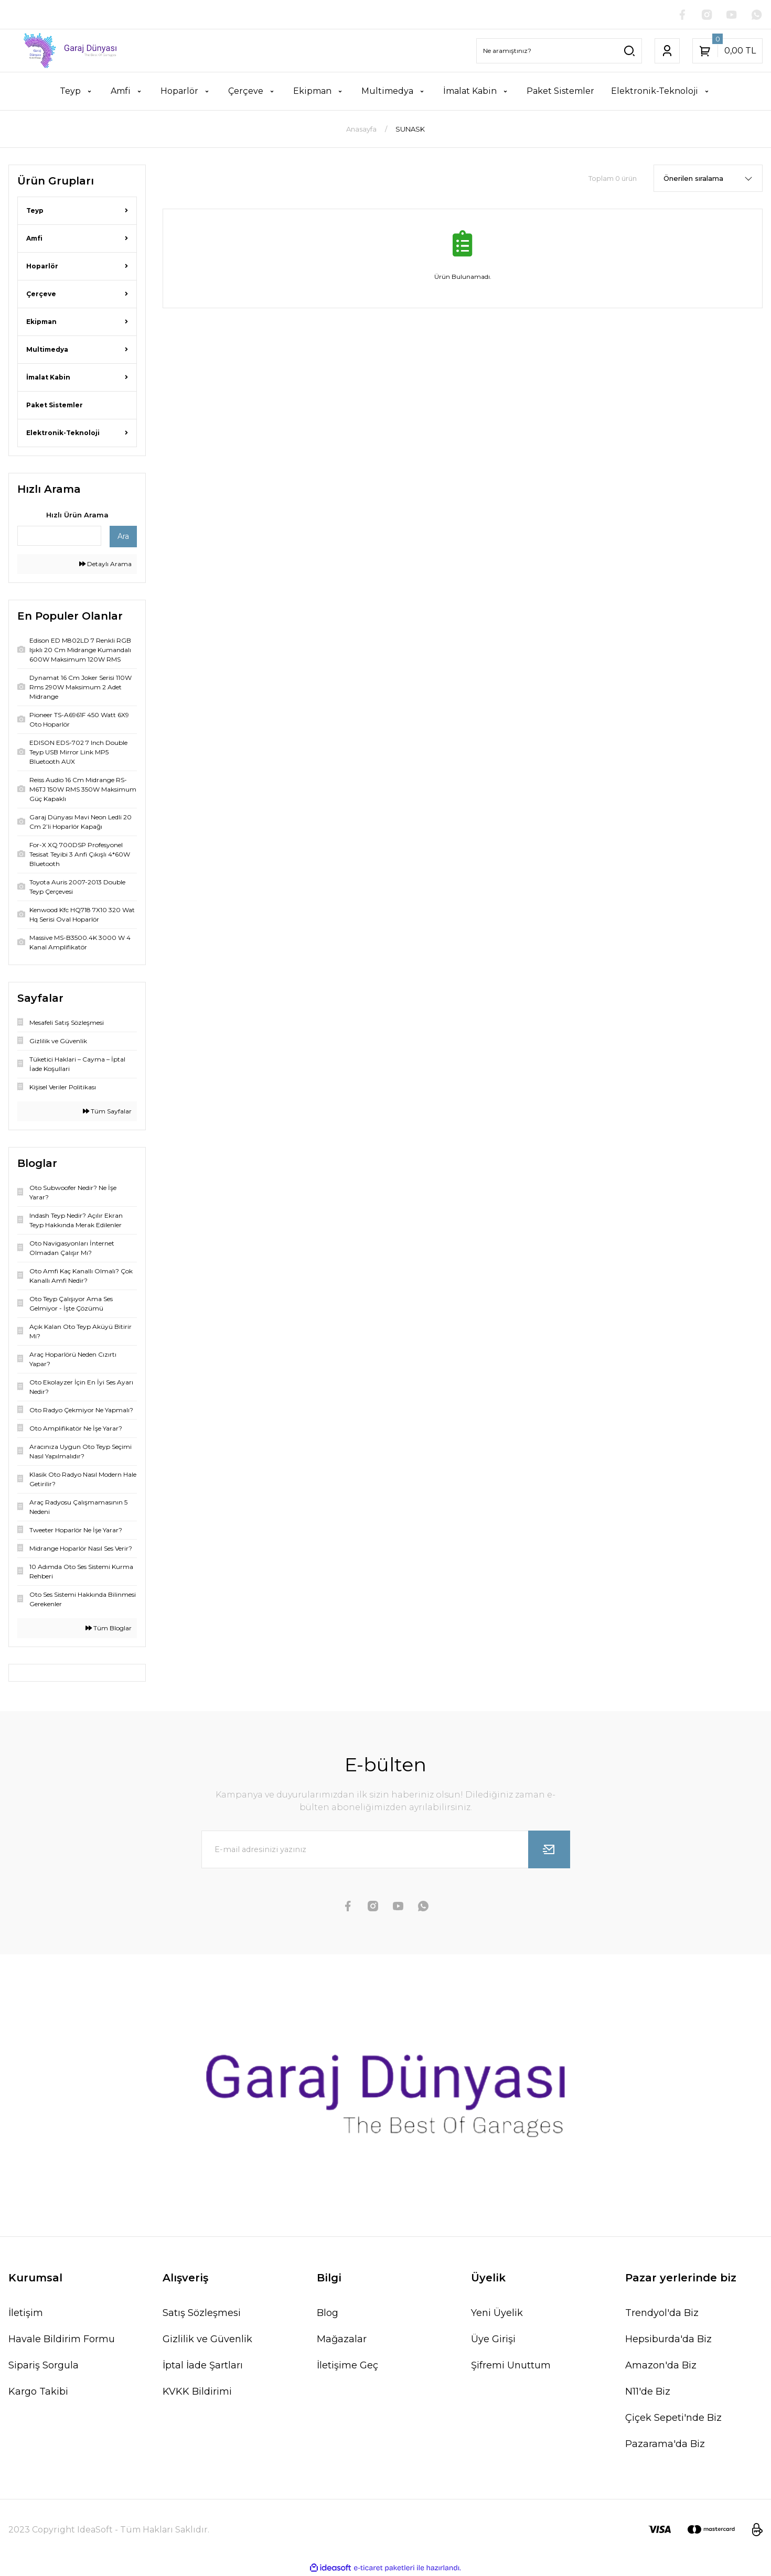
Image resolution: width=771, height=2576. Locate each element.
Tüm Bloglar (108, 1628)
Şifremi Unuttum (511, 2366)
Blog (327, 2313)
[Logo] (64, 51)
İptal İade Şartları (203, 2366)
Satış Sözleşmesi (202, 2313)
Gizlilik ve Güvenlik (207, 2339)
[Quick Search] (59, 536)
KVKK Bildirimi (197, 2392)
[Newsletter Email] (385, 1850)
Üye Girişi (493, 2339)
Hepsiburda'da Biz (668, 2339)
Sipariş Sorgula (43, 2366)
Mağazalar (342, 2339)
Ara (123, 537)
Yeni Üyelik (497, 2313)
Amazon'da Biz (661, 2366)
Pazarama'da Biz (665, 2444)
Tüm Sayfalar (107, 1112)
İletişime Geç (347, 2366)
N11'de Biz (647, 2392)
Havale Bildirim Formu (61, 2339)
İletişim (25, 2313)
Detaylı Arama (105, 564)
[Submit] (549, 1850)
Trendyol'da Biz (662, 2313)
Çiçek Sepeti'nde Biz (673, 2418)
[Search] (559, 51)
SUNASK (410, 129)
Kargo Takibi (38, 2392)
